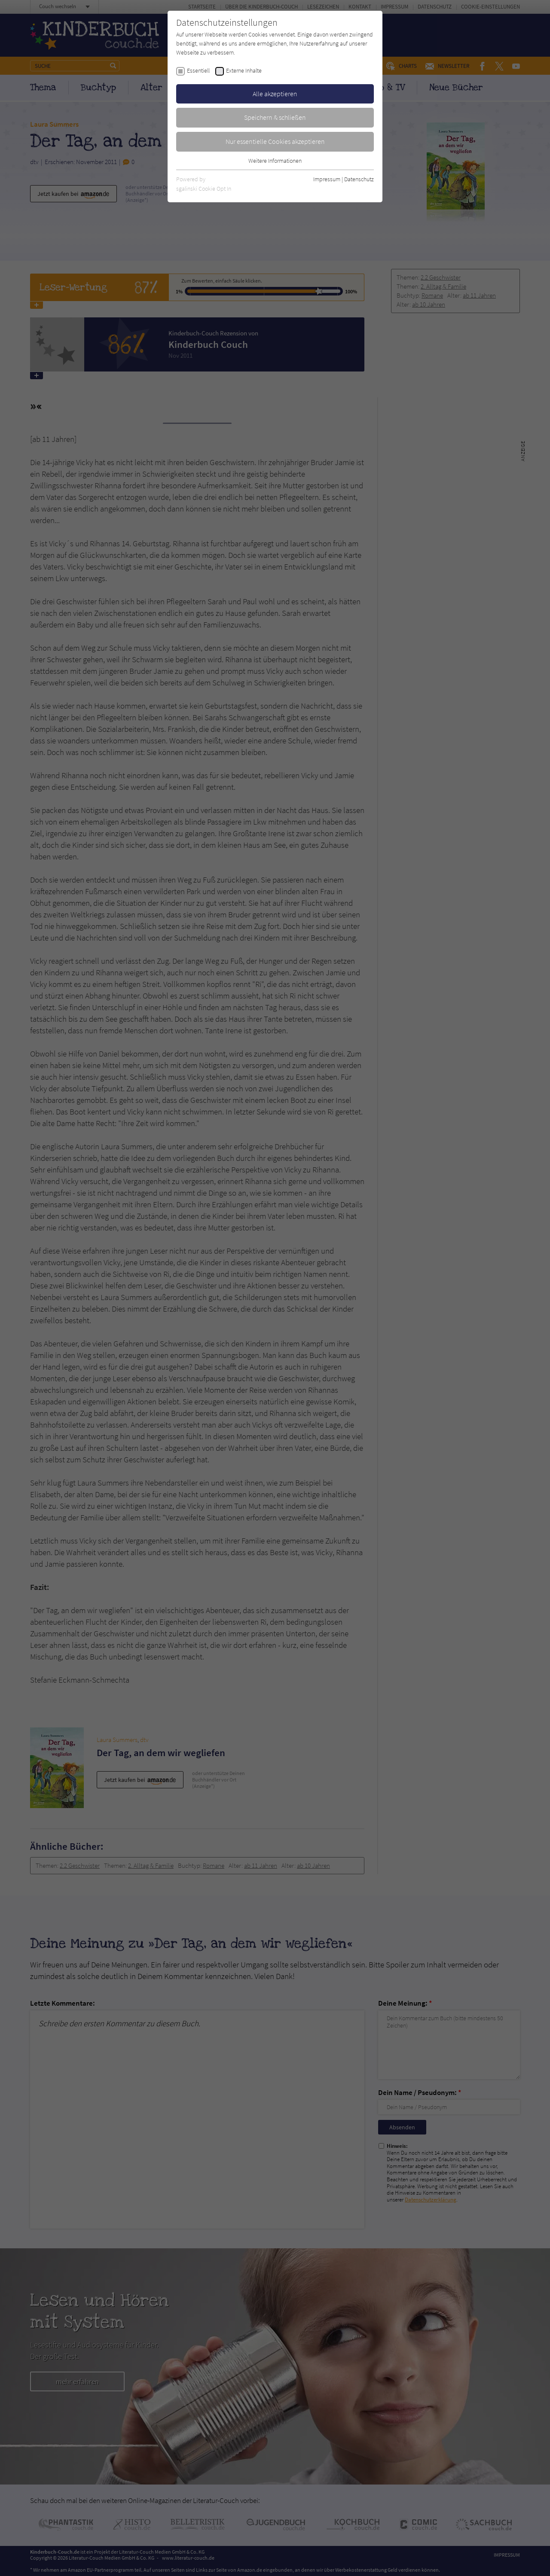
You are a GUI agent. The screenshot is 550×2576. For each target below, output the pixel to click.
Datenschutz (359, 179)
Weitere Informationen (275, 160)
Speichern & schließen (275, 117)
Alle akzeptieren (275, 93)
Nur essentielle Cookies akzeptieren (275, 141)
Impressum (326, 179)
